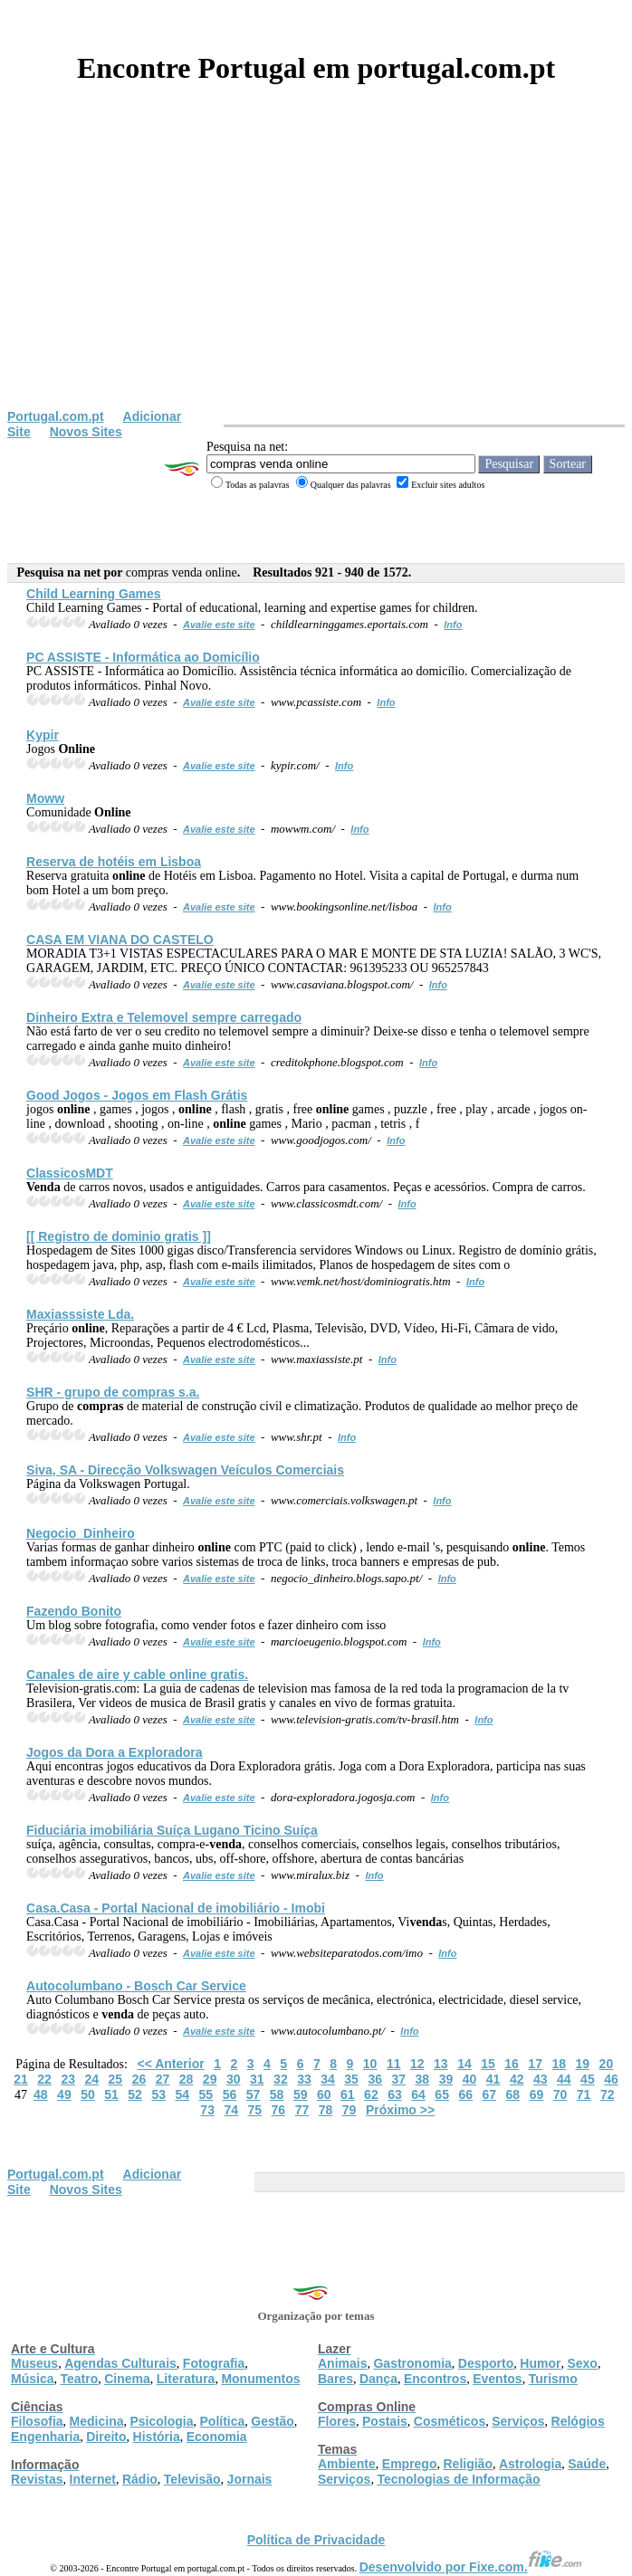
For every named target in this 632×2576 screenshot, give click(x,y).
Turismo (553, 2378)
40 (470, 2079)
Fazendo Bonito (73, 1611)
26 (139, 2079)
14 (464, 2063)
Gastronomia (412, 2363)
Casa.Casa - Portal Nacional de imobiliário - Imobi (175, 1908)
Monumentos (260, 2378)
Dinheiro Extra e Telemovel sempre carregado (164, 1017)
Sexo (582, 2363)
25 (116, 2079)
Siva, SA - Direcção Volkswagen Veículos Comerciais (185, 1470)
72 (607, 2094)
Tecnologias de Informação (458, 2479)
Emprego (409, 2464)
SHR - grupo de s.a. (112, 1392)
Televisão (192, 2479)
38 (423, 2079)
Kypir (42, 735)
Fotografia (213, 2363)
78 (326, 2110)
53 (158, 2094)
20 (606, 2063)
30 (233, 2079)
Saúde (587, 2464)
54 (182, 2094)
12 (417, 2063)
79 (349, 2110)
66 (465, 2094)
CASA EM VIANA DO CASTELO (120, 939)
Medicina (97, 2421)
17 (535, 2063)
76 (279, 2110)
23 (68, 2079)
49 (64, 2094)
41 (493, 2079)
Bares (335, 2378)
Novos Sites (86, 432)
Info (453, 624)
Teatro (79, 2378)
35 (351, 2079)
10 (370, 2063)
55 (206, 2094)
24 (91, 2079)
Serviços (518, 2421)
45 (587, 2079)
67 (490, 2094)
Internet (93, 2479)
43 (540, 2079)
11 (394, 2063)
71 (584, 2094)
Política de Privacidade (316, 2540)
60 (324, 2094)
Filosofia (37, 2421)
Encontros (435, 2378)
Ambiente (347, 2464)
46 (611, 2079)
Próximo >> (400, 2110)
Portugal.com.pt (55, 416)
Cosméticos (449, 2421)
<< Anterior (170, 2063)
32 (280, 2079)
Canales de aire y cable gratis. (137, 1674)
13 (441, 2063)
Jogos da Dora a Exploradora (114, 1752)
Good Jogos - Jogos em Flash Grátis (136, 1095)
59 (300, 2094)
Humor (540, 2363)
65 (442, 2094)
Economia (217, 2436)
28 (186, 2079)
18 (558, 2063)
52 (135, 2094)
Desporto (485, 2363)
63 (395, 2094)
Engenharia (45, 2436)
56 (230, 2094)
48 (41, 2094)
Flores (337, 2421)
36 (375, 2079)
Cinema (127, 2378)
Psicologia (161, 2421)
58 (277, 2094)
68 (513, 2094)
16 (511, 2063)
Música (32, 2378)
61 (347, 2094)
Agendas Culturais (120, 2363)
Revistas (37, 2479)
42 (517, 2079)
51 (111, 2094)
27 (163, 2079)
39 (446, 2079)
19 (583, 2063)
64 (418, 2094)
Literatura (186, 2378)
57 (253, 2094)
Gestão (272, 2421)
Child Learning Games (93, 594)
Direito (106, 2436)
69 (537, 2094)
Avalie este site (219, 624)
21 (21, 2079)
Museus (34, 2363)
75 (255, 2110)
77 (302, 2110)
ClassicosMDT (69, 1173)
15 (488, 2063)
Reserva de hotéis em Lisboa (113, 861)
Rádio (140, 2479)
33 (304, 2079)
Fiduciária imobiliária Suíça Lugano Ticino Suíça (172, 1830)
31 (257, 2079)
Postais (384, 2421)
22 (44, 2079)
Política (222, 2421)
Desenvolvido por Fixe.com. (470, 2567)
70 (560, 2094)
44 (564, 2079)
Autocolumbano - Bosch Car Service (136, 1986)
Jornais (250, 2479)
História (156, 2436)
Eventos (497, 2378)
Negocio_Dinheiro (80, 1533)
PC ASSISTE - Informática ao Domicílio (143, 657)
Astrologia (530, 2464)
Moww (45, 798)
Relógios (578, 2421)
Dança (378, 2378)
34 (328, 2079)
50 (88, 2094)
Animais (342, 2363)
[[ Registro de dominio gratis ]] (118, 1236)
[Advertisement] (316, 273)
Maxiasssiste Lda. (80, 1314)
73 (207, 2110)
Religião (467, 2464)
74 (231, 2110)
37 (398, 2079)
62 (371, 2094)
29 (210, 2079)
